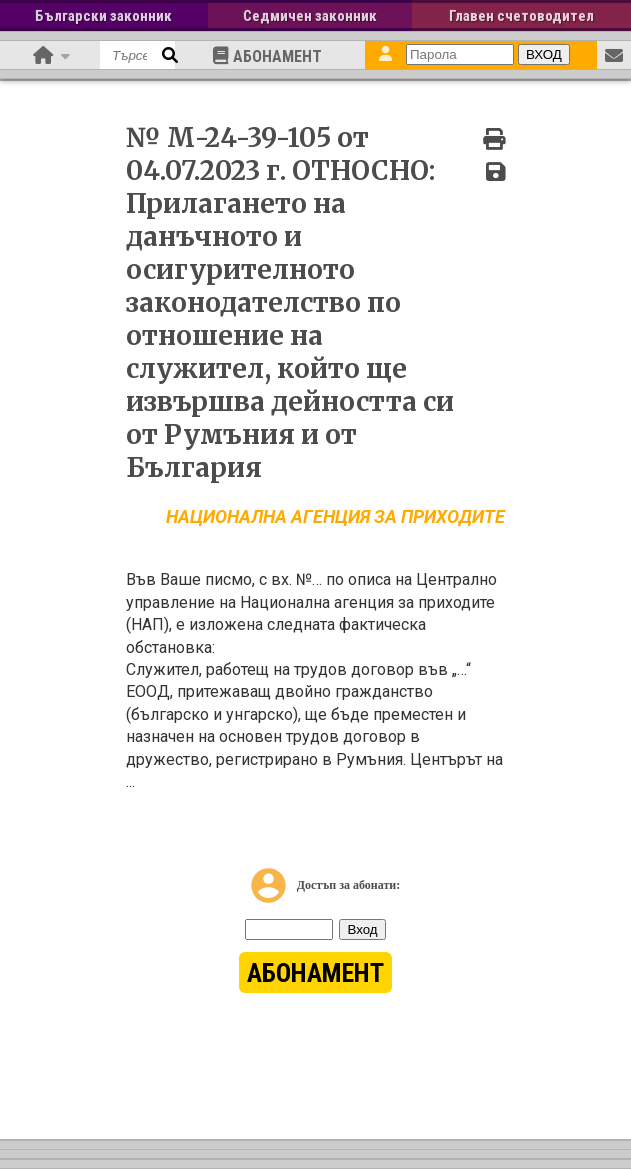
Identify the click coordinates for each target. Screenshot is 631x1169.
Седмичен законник (310, 16)
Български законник (103, 16)
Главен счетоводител (521, 16)
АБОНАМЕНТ (267, 56)
